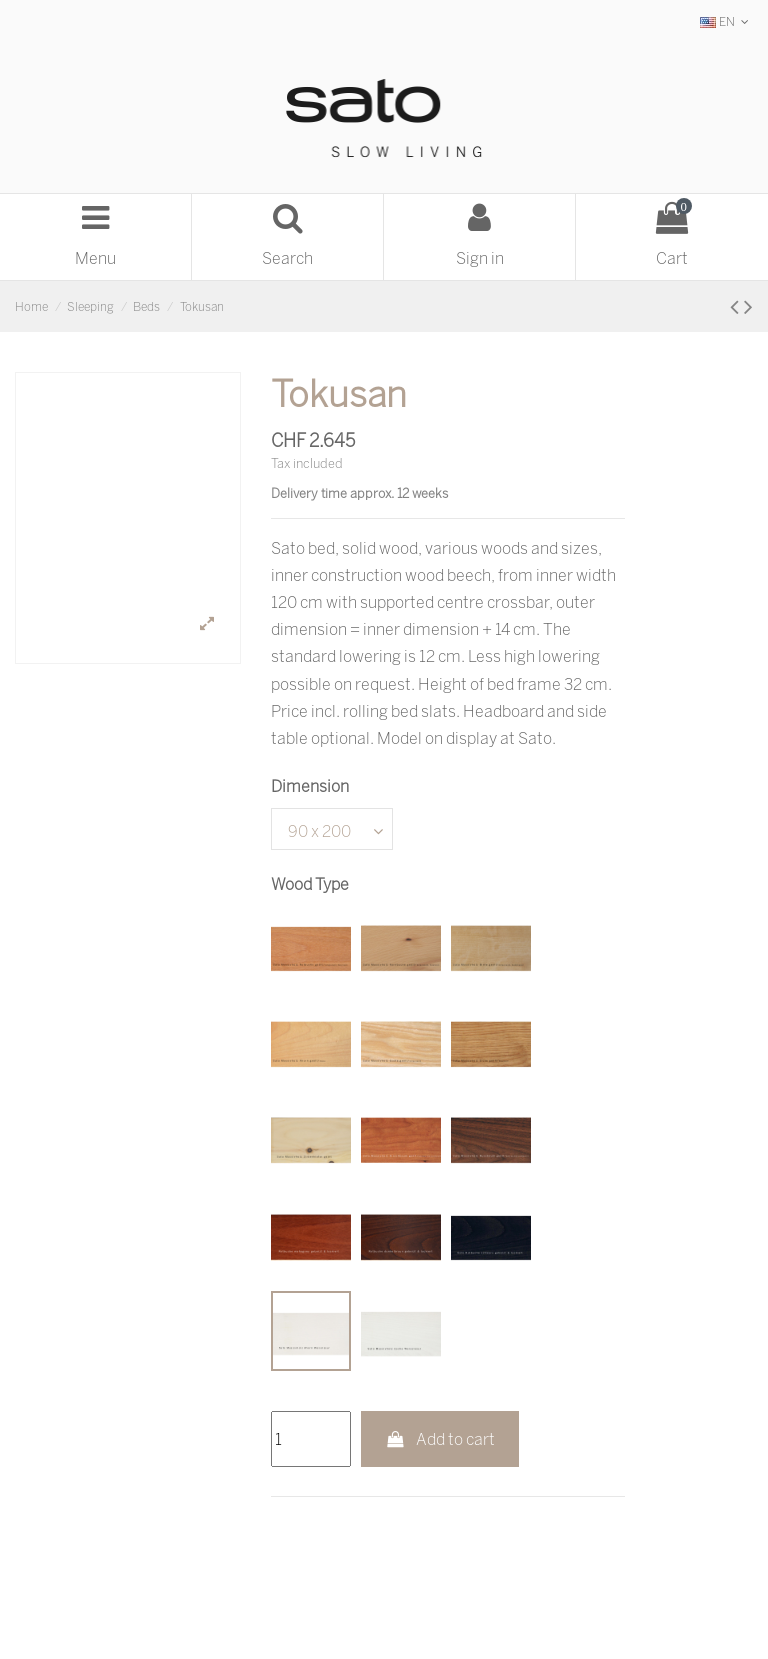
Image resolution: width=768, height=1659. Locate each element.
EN (726, 21)
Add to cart (440, 1439)
